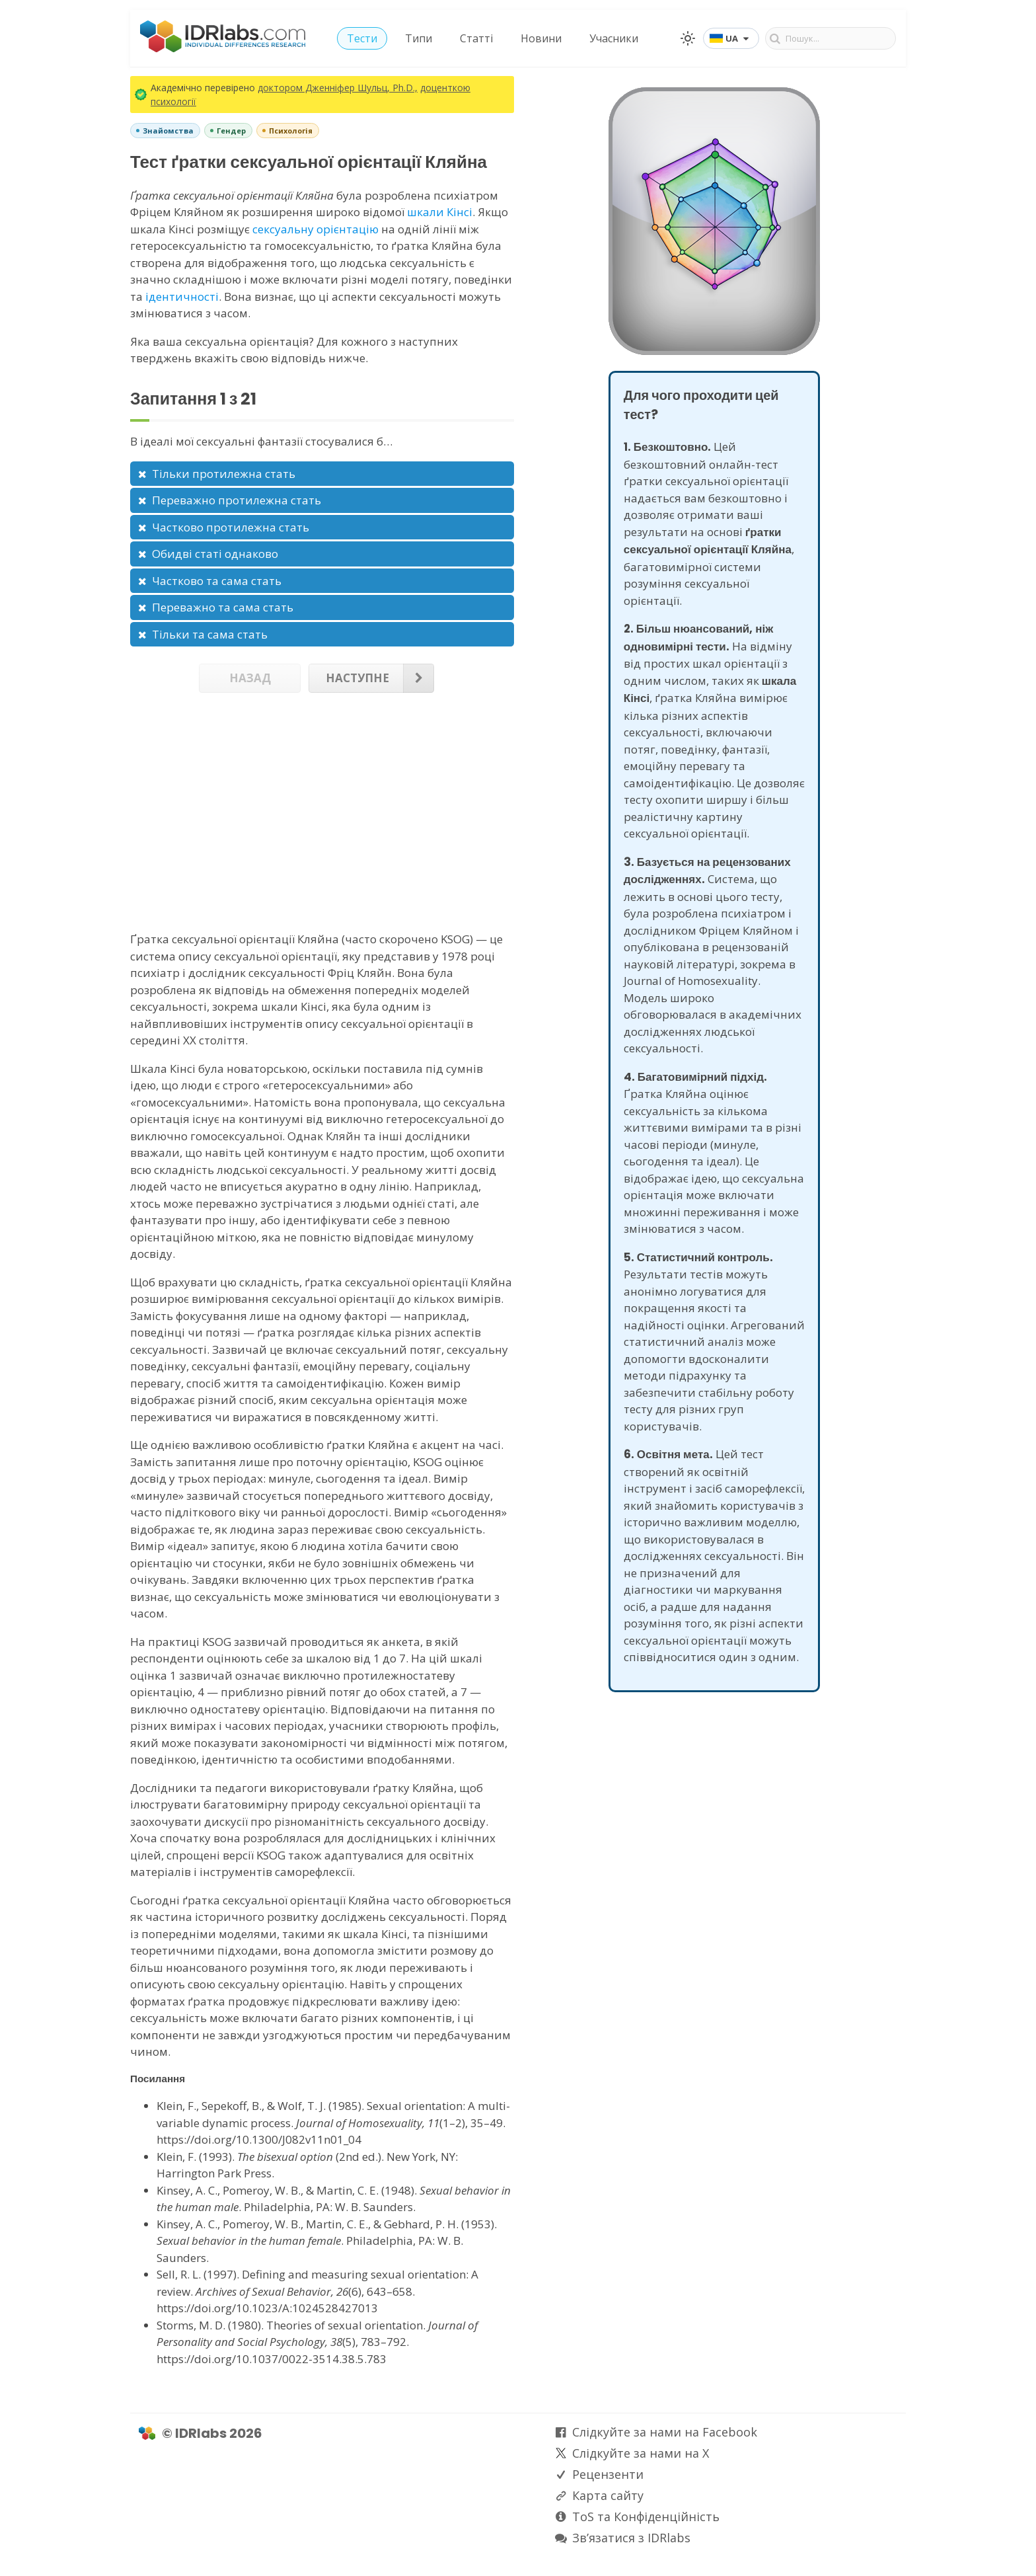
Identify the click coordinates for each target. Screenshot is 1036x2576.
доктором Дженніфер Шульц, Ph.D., (338, 87)
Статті (476, 38)
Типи (418, 38)
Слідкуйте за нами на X (640, 2453)
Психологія (291, 131)
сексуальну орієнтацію (315, 229)
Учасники (613, 38)
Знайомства (168, 131)
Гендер (231, 131)
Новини (541, 38)
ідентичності (182, 296)
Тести (362, 38)
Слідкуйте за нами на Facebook (664, 2432)
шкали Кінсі (439, 211)
